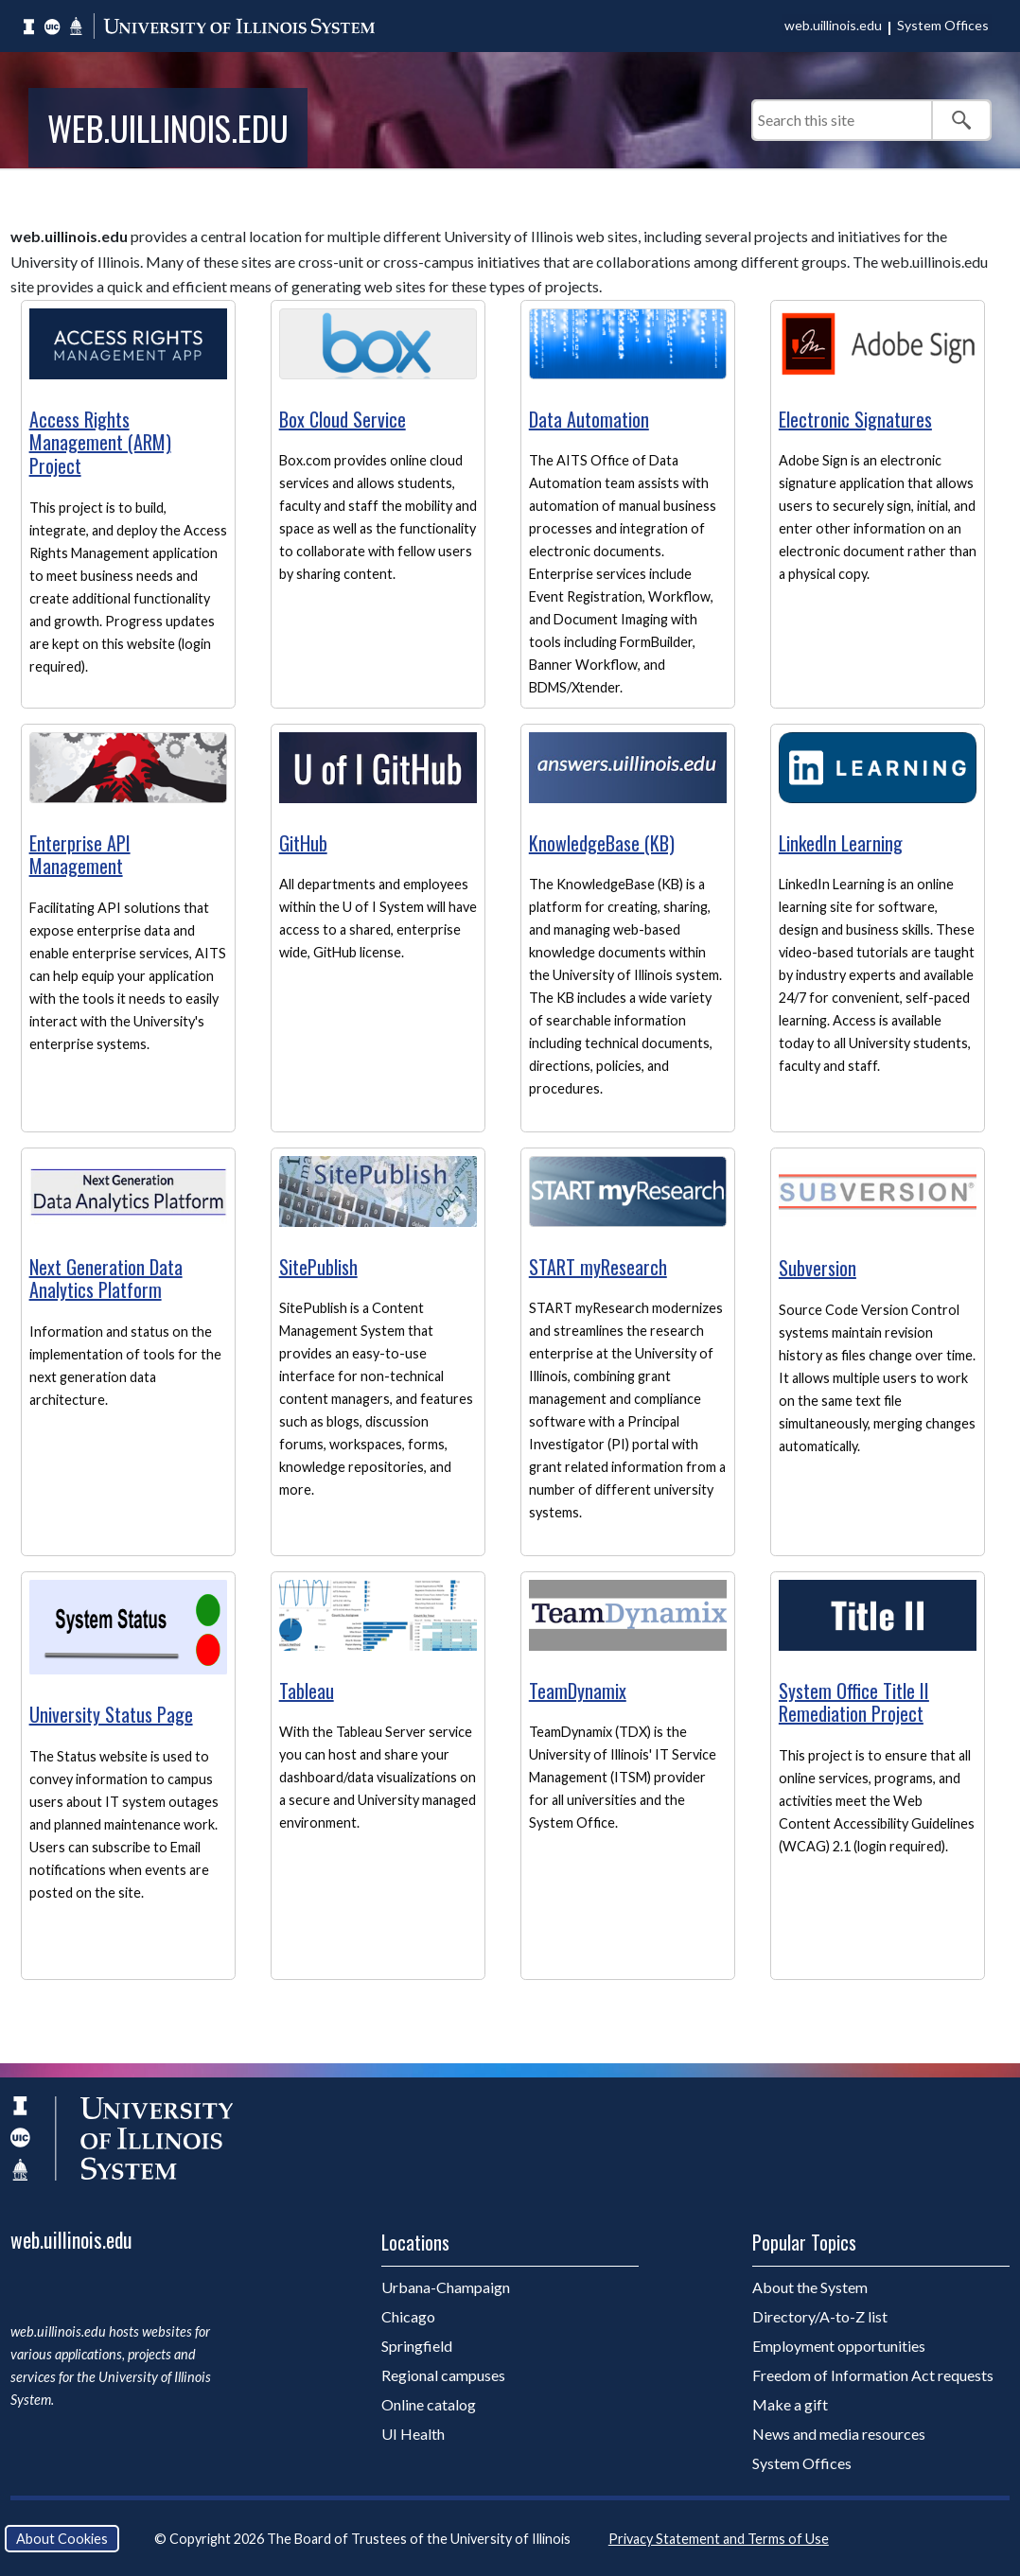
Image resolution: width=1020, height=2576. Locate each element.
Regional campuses (443, 2375)
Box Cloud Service (342, 419)
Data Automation (589, 419)
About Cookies (62, 2539)
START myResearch (598, 1267)
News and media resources (838, 2434)
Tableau (306, 1690)
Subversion (817, 1267)
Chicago (408, 2316)
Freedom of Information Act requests (873, 2375)
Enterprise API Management (80, 855)
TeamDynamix (577, 1690)
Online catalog (428, 2404)
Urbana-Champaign (445, 2287)
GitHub (303, 843)
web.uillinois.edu (833, 25)
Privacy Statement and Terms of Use (718, 2539)
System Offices (943, 25)
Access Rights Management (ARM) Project (100, 442)
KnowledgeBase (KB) (602, 843)
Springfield (416, 2346)
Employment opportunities (838, 2346)
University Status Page (111, 1714)
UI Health (413, 2434)
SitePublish (318, 1267)
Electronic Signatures (855, 419)
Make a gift (790, 2404)
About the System (810, 2287)
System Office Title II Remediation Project (854, 1702)
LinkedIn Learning (841, 843)
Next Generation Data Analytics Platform (106, 1279)
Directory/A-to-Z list (820, 2316)
